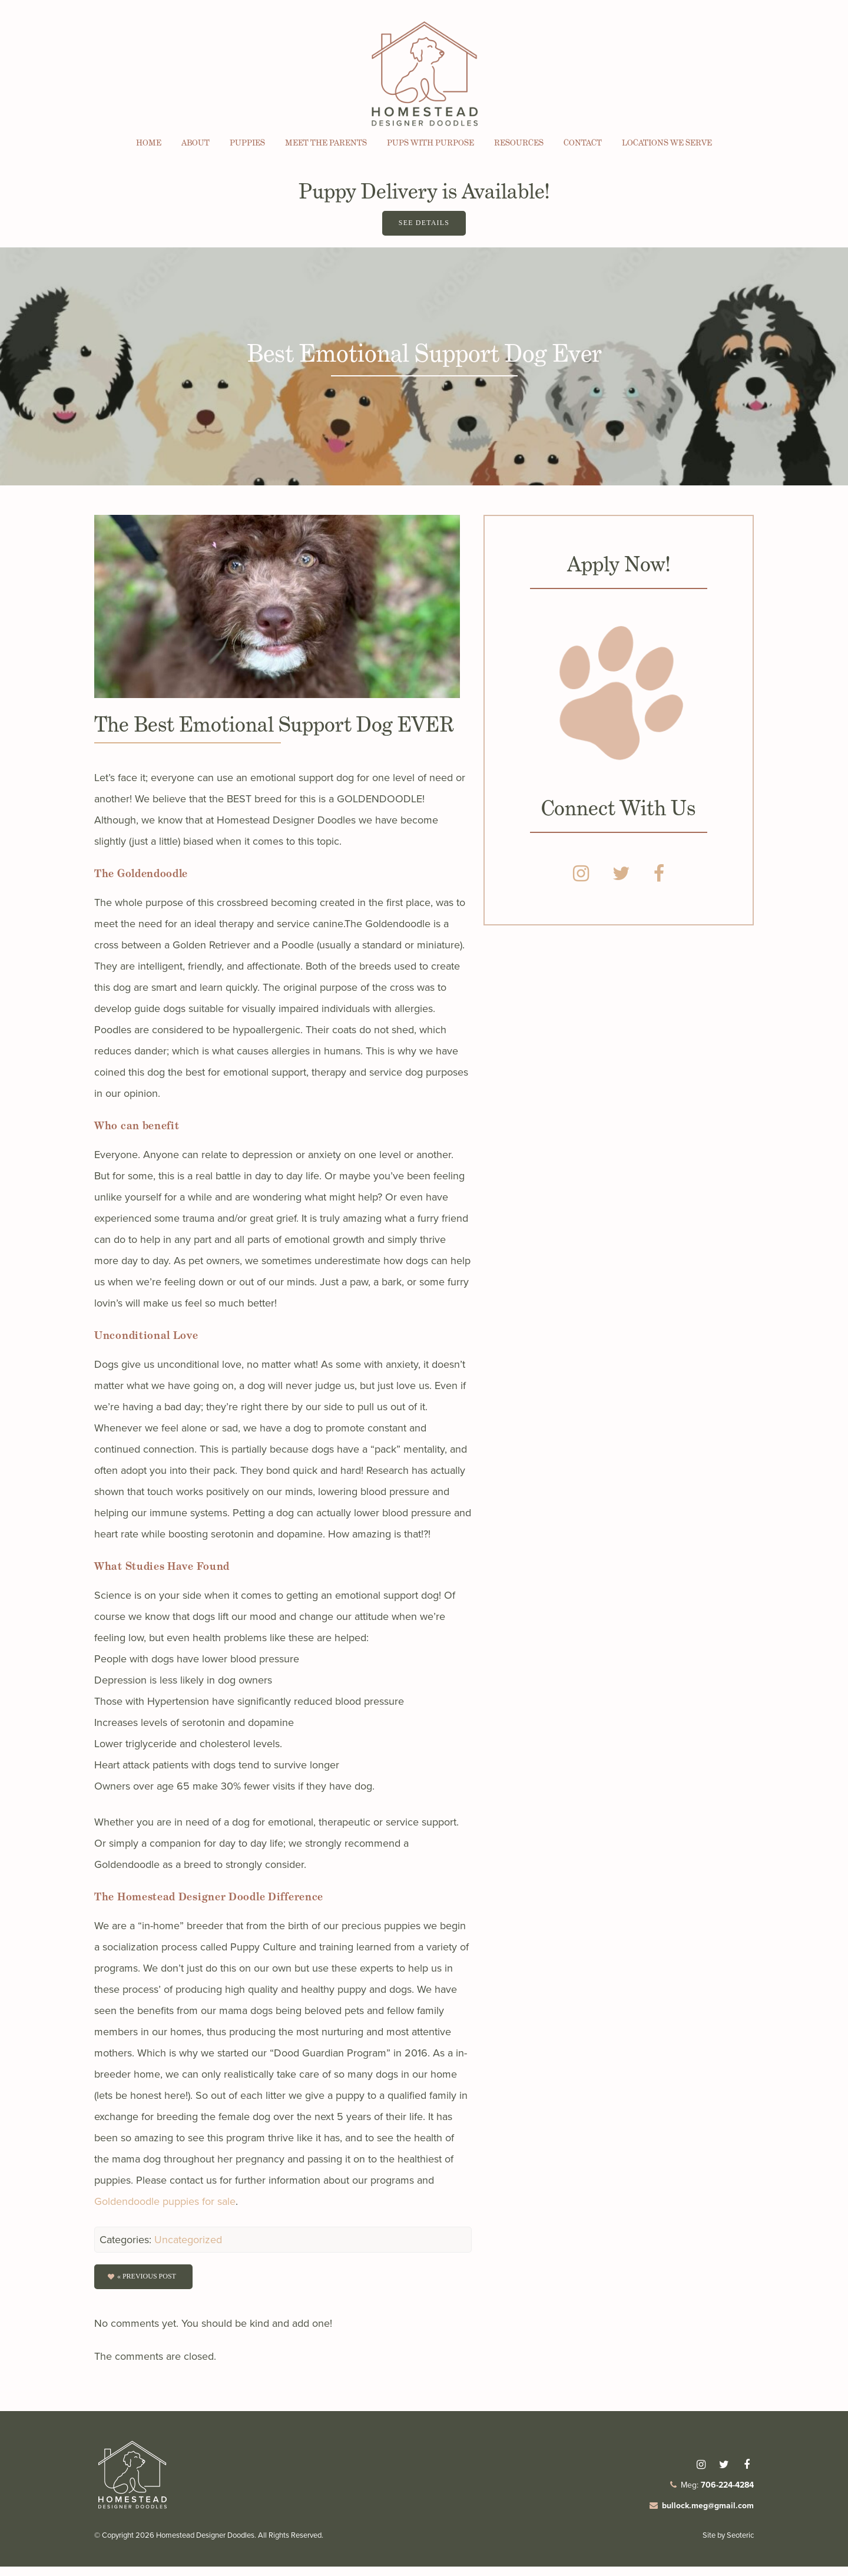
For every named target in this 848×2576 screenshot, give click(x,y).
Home (148, 142)
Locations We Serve (667, 142)
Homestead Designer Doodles (205, 2544)
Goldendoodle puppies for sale (165, 2207)
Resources (519, 142)
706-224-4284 (727, 2494)
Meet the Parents (326, 142)
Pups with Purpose (430, 142)
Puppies (247, 142)
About (195, 142)
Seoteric (740, 2544)
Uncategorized (188, 2245)
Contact (583, 142)
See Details (424, 227)
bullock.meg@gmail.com (708, 2515)
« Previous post (149, 2284)
